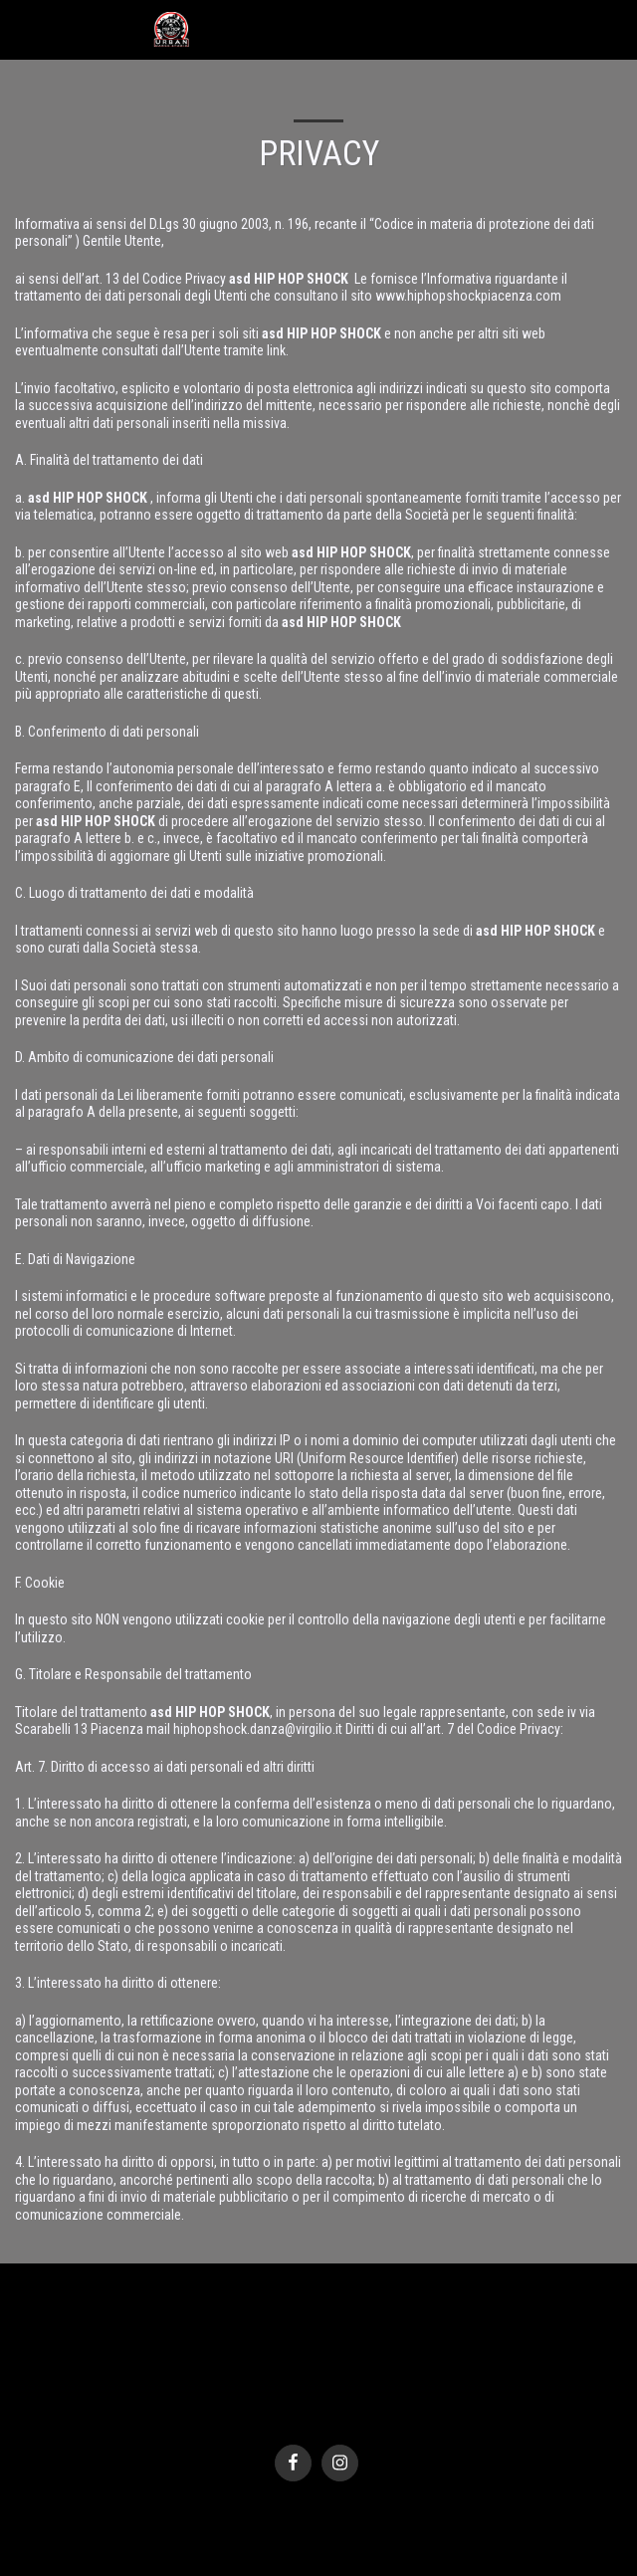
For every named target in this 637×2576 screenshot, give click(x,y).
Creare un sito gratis (370, 2416)
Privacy (313, 2395)
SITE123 (293, 2416)
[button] (22, 29)
